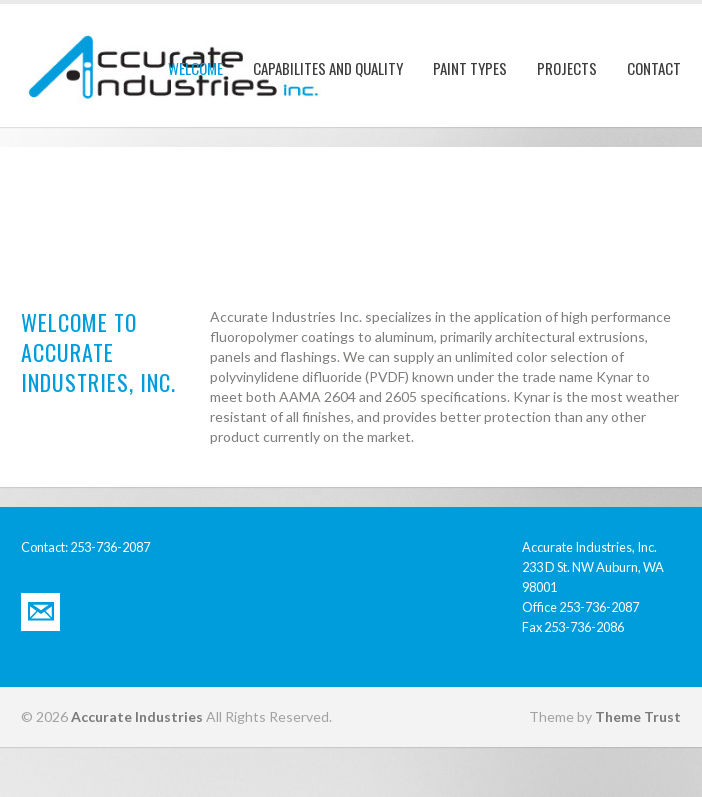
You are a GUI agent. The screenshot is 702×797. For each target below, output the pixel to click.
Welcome (195, 68)
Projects (567, 68)
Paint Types (470, 68)
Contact (654, 68)
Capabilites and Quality (328, 68)
